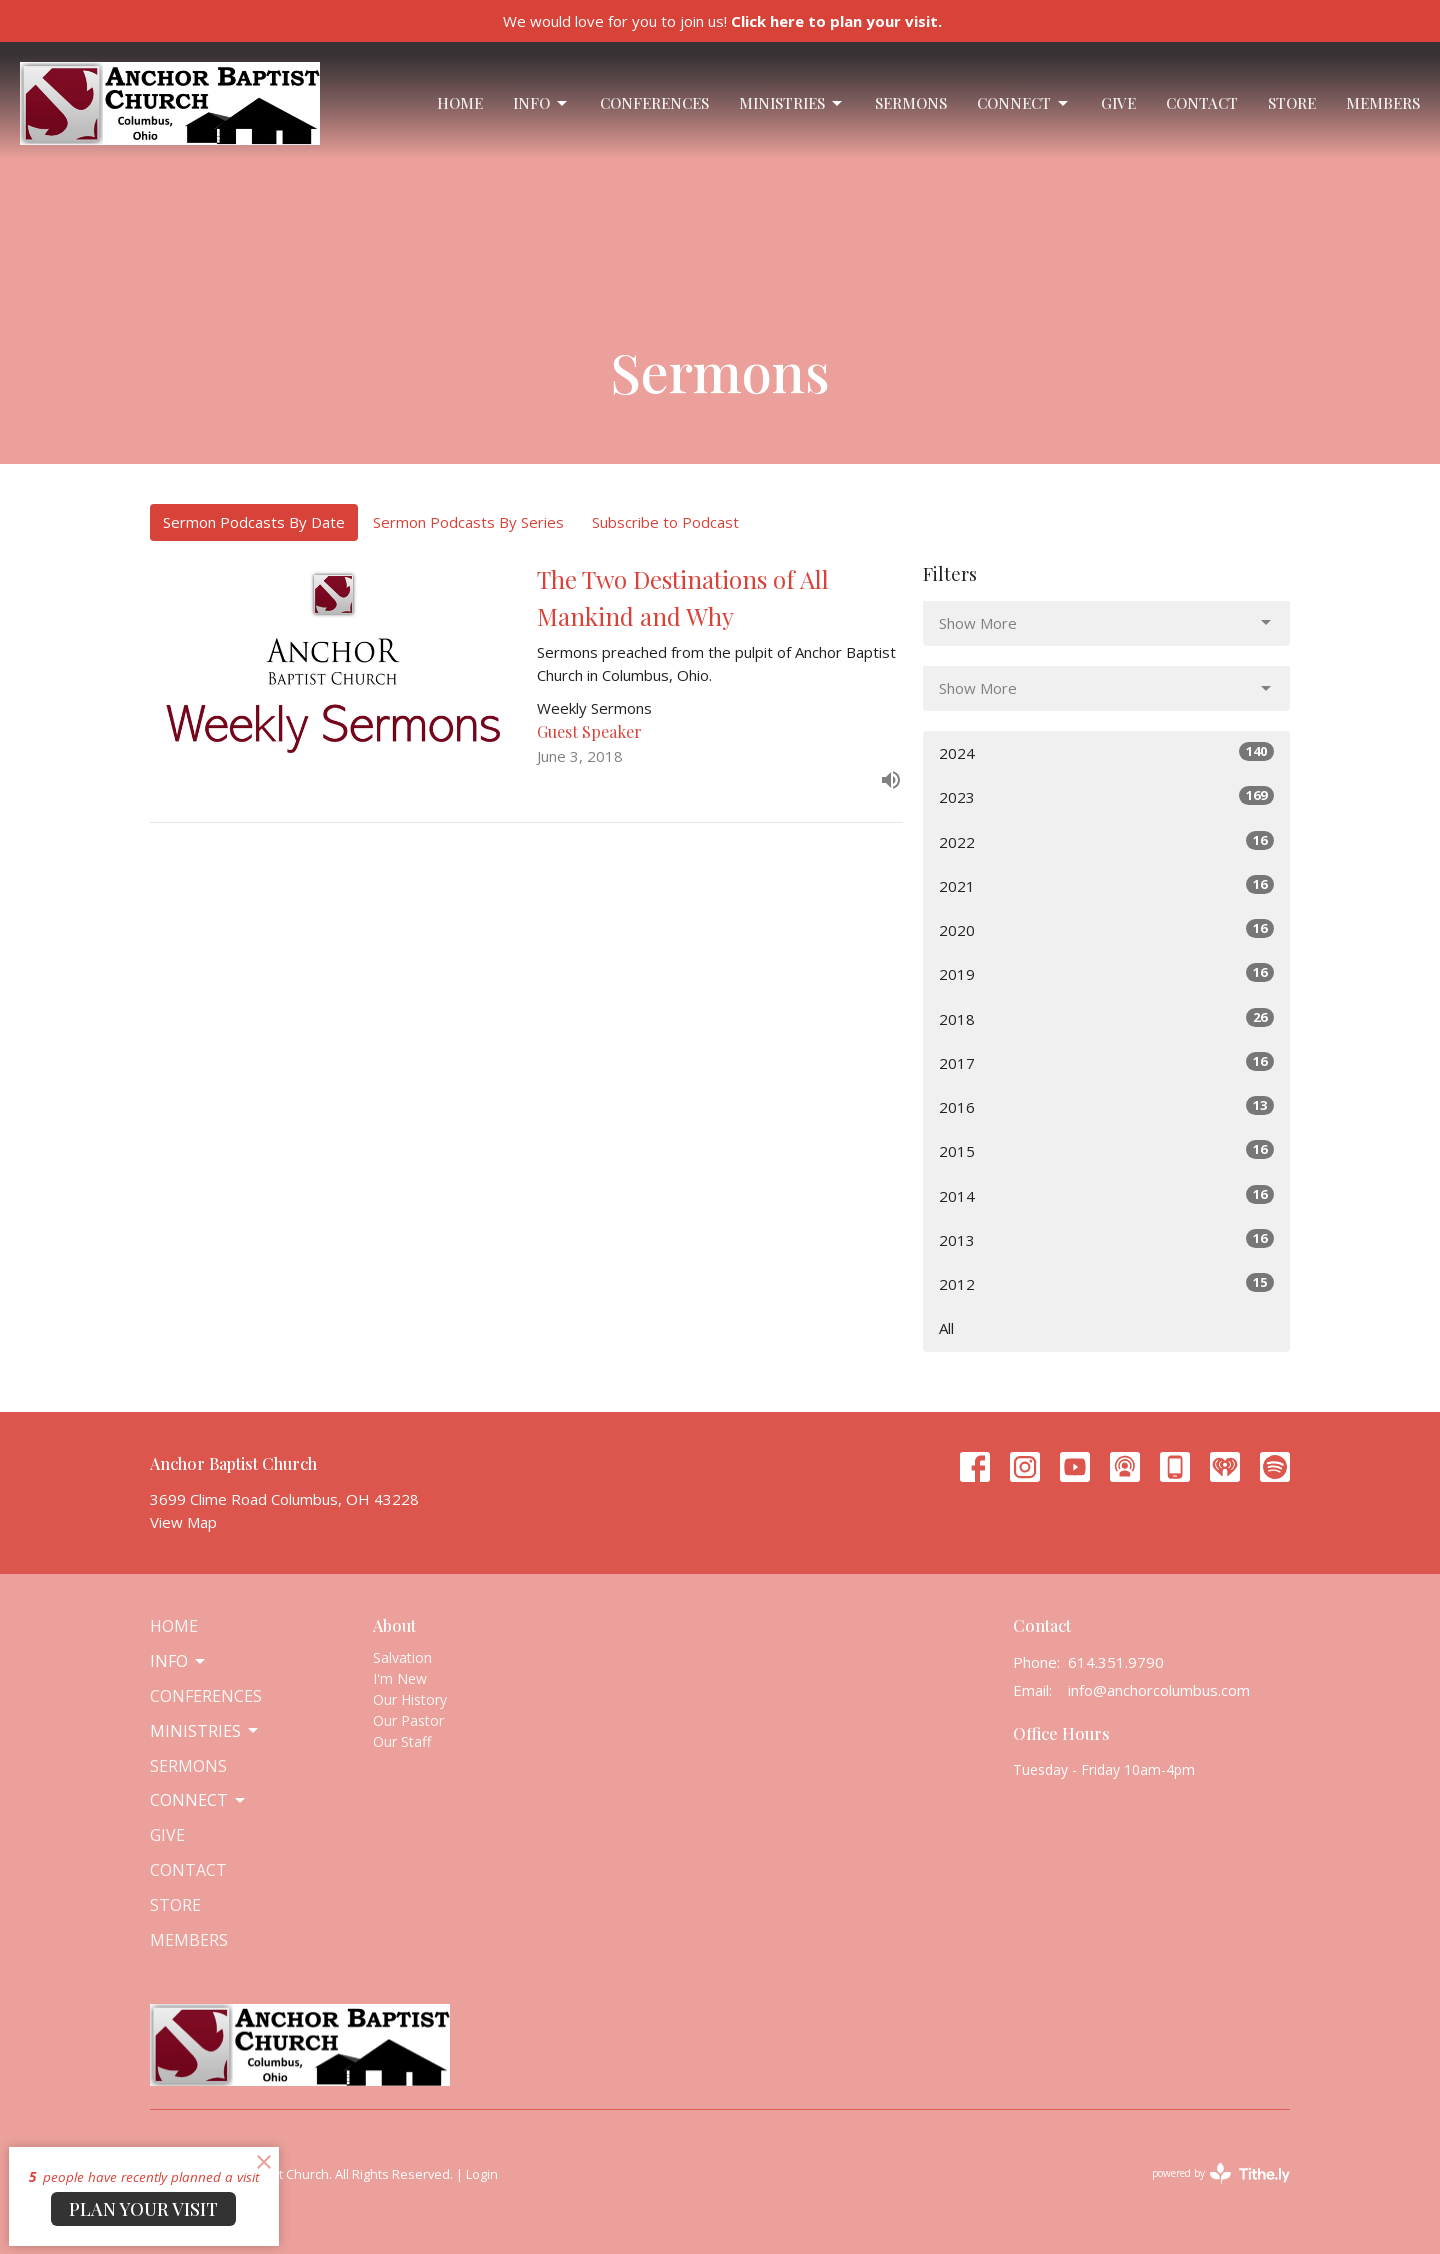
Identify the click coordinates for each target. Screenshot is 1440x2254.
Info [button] (179, 1661)
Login (482, 2174)
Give (1118, 103)
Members (1383, 103)
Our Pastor (408, 1720)
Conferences (654, 103)
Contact (1202, 103)
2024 (1106, 752)
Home (460, 103)
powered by (1221, 2173)
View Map (183, 1522)
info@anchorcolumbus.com (1159, 1690)
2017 (1106, 1062)
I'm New (400, 1678)
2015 (1106, 1150)
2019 (1106, 973)
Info (541, 103)
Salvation (402, 1657)
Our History (410, 1699)
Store (1292, 103)
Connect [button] (199, 1800)
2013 (1106, 1239)
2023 (1106, 796)
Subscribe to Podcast (665, 522)
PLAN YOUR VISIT (143, 2209)
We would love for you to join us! (722, 21)
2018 (1106, 1018)
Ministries (792, 103)
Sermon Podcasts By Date (254, 522)
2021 (1106, 885)
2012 (1106, 1283)
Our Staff (402, 1741)
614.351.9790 (1116, 1662)
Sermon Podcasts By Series (468, 522)
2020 (1106, 929)
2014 (1106, 1195)
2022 (1106, 841)
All (946, 1328)
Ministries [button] (205, 1731)
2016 (1106, 1106)
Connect (1024, 103)
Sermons (911, 103)
